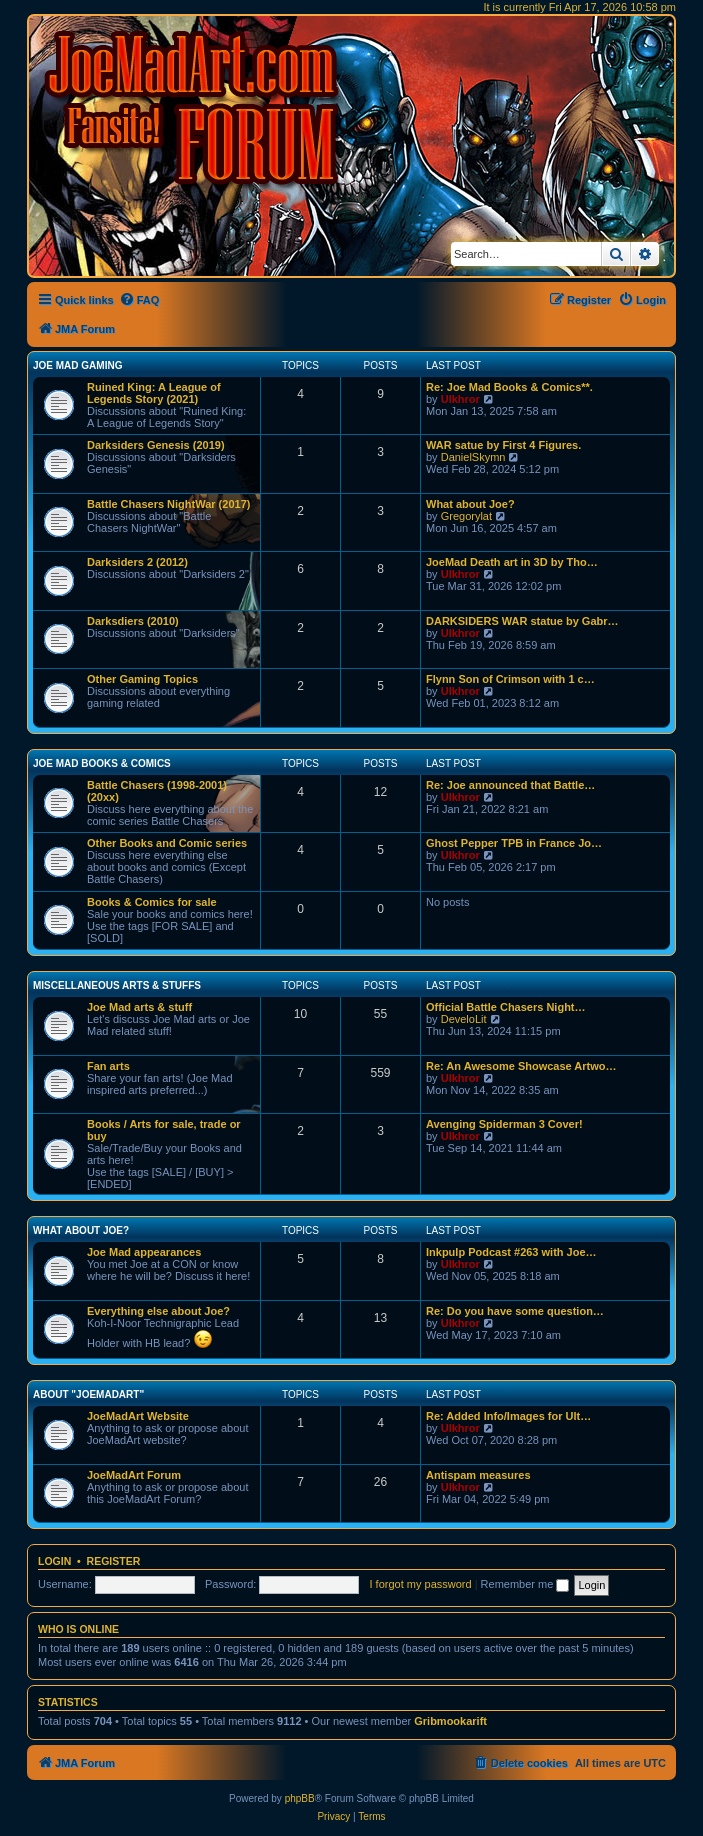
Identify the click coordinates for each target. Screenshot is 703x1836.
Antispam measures (478, 1475)
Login (54, 1561)
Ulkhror (460, 399)
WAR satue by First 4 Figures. (503, 445)
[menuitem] (139, 300)
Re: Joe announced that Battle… (510, 785)
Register (114, 1561)
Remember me (525, 1584)
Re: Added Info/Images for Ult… (508, 1416)
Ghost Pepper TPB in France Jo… (514, 843)
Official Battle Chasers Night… (506, 1007)
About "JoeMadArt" (88, 1394)
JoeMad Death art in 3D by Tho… (512, 562)
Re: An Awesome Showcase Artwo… (521, 1066)
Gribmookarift (450, 1721)
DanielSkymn (473, 457)
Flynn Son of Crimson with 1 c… (510, 679)
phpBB (300, 1798)
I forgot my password (421, 1584)
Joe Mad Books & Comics (102, 763)
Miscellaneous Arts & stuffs (117, 985)
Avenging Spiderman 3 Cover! (504, 1124)
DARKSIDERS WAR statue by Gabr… (522, 621)
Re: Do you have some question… (515, 1311)
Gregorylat (466, 516)
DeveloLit (464, 1019)
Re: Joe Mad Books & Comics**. (509, 387)
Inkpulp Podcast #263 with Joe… (511, 1252)
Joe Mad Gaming (77, 365)
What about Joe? (470, 504)
